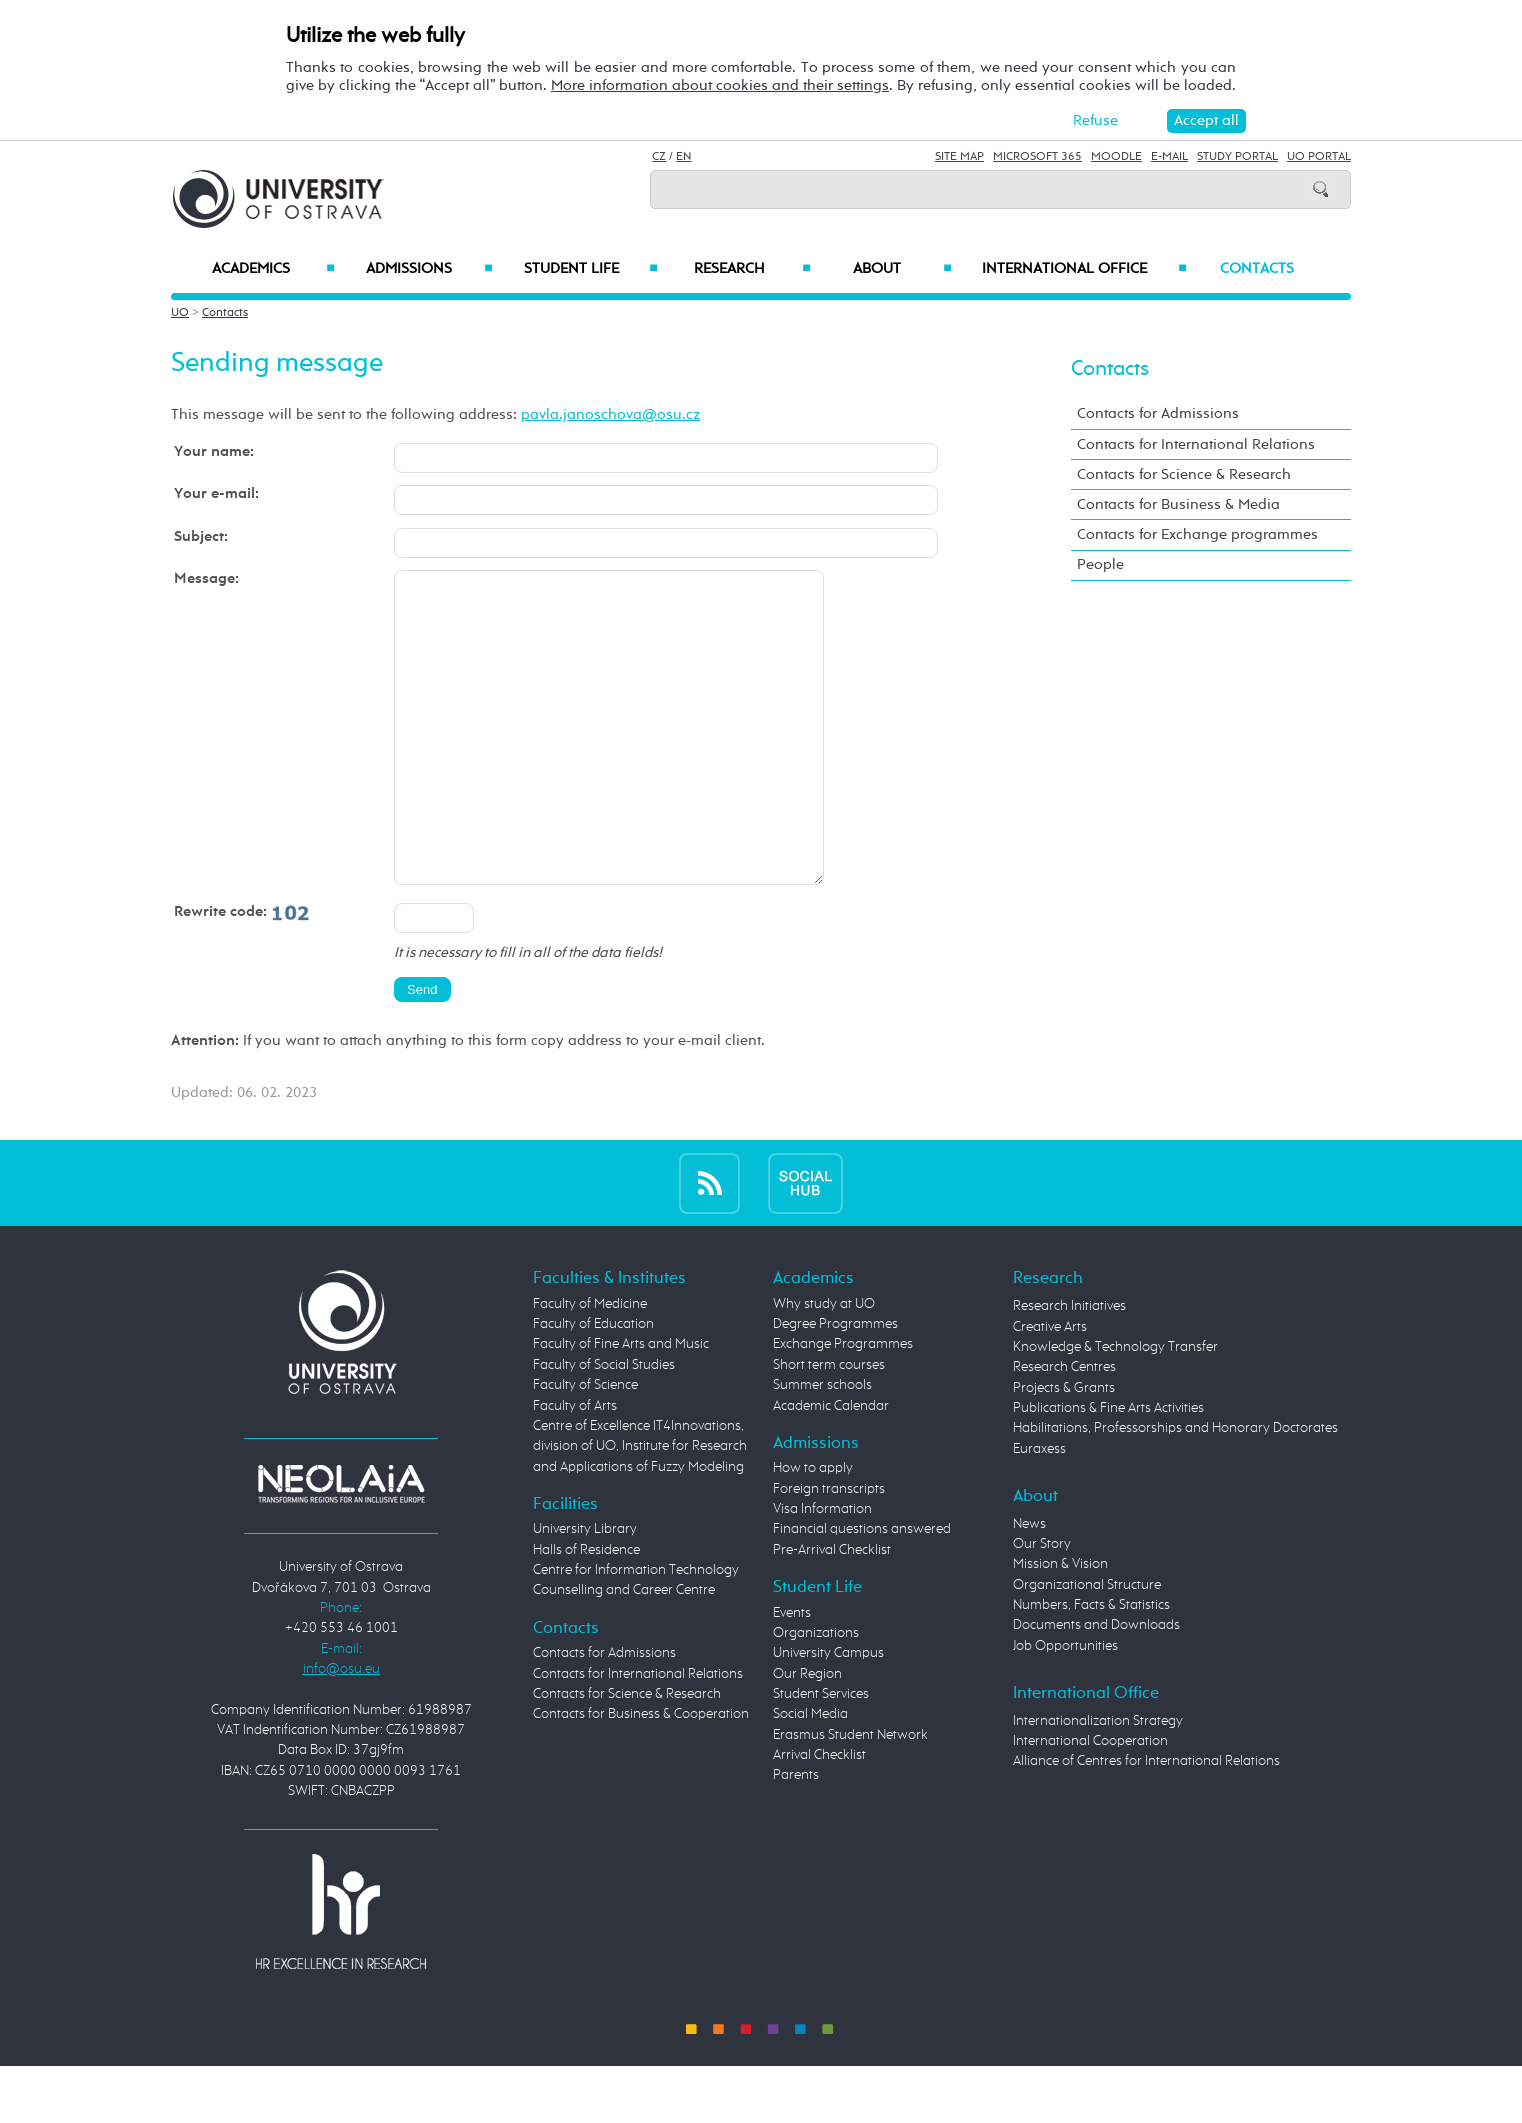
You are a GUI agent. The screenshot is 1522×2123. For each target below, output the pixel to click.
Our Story (1042, 1604)
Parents (796, 1835)
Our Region (807, 1734)
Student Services (821, 1754)
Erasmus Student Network (850, 1795)
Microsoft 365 (1037, 157)
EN (683, 157)
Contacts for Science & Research (1184, 474)
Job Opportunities (1065, 1706)
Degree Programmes (835, 1384)
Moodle (1116, 157)
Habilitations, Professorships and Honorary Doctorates (1175, 1488)
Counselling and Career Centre (624, 1650)
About (902, 269)
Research (752, 269)
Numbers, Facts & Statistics (1091, 1665)
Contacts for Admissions (1158, 413)
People (1100, 564)
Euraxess (1039, 1509)
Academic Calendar (831, 1466)
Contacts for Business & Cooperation (641, 1774)
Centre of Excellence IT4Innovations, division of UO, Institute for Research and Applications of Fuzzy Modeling (640, 1506)
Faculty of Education (593, 1384)
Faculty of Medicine (590, 1364)
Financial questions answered (862, 1589)
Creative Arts (1050, 1387)
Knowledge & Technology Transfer (1115, 1407)
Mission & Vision (1060, 1624)
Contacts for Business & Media (1178, 504)
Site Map (959, 157)
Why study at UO (824, 1364)
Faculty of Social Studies (604, 1425)
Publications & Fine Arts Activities (1108, 1468)
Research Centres (1064, 1427)
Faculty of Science (585, 1445)
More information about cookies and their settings (720, 85)
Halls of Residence (586, 1610)
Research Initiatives (1069, 1366)
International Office (1084, 269)
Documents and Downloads (1096, 1685)
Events (792, 1673)
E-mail (1169, 157)
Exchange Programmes (843, 1404)
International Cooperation (1090, 1801)
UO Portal (1319, 157)
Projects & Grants (1064, 1448)
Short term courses (829, 1425)
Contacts (1257, 269)
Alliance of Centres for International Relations (1146, 1821)
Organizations (816, 1693)
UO (180, 313)
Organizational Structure (1087, 1645)
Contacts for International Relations (1196, 444)
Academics (273, 269)
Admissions (429, 269)
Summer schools (822, 1445)
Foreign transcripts (829, 1549)
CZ (659, 157)
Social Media (810, 1774)
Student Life (591, 269)
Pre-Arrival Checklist (832, 1610)
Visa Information (822, 1569)
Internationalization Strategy (1098, 1781)
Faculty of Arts (575, 1466)
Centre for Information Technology (636, 1630)
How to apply (813, 1528)
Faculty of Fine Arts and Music (621, 1404)
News (1029, 1584)
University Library (585, 1589)
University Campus (828, 1713)
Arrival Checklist (819, 1815)
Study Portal (1237, 157)
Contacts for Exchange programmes (1197, 534)
